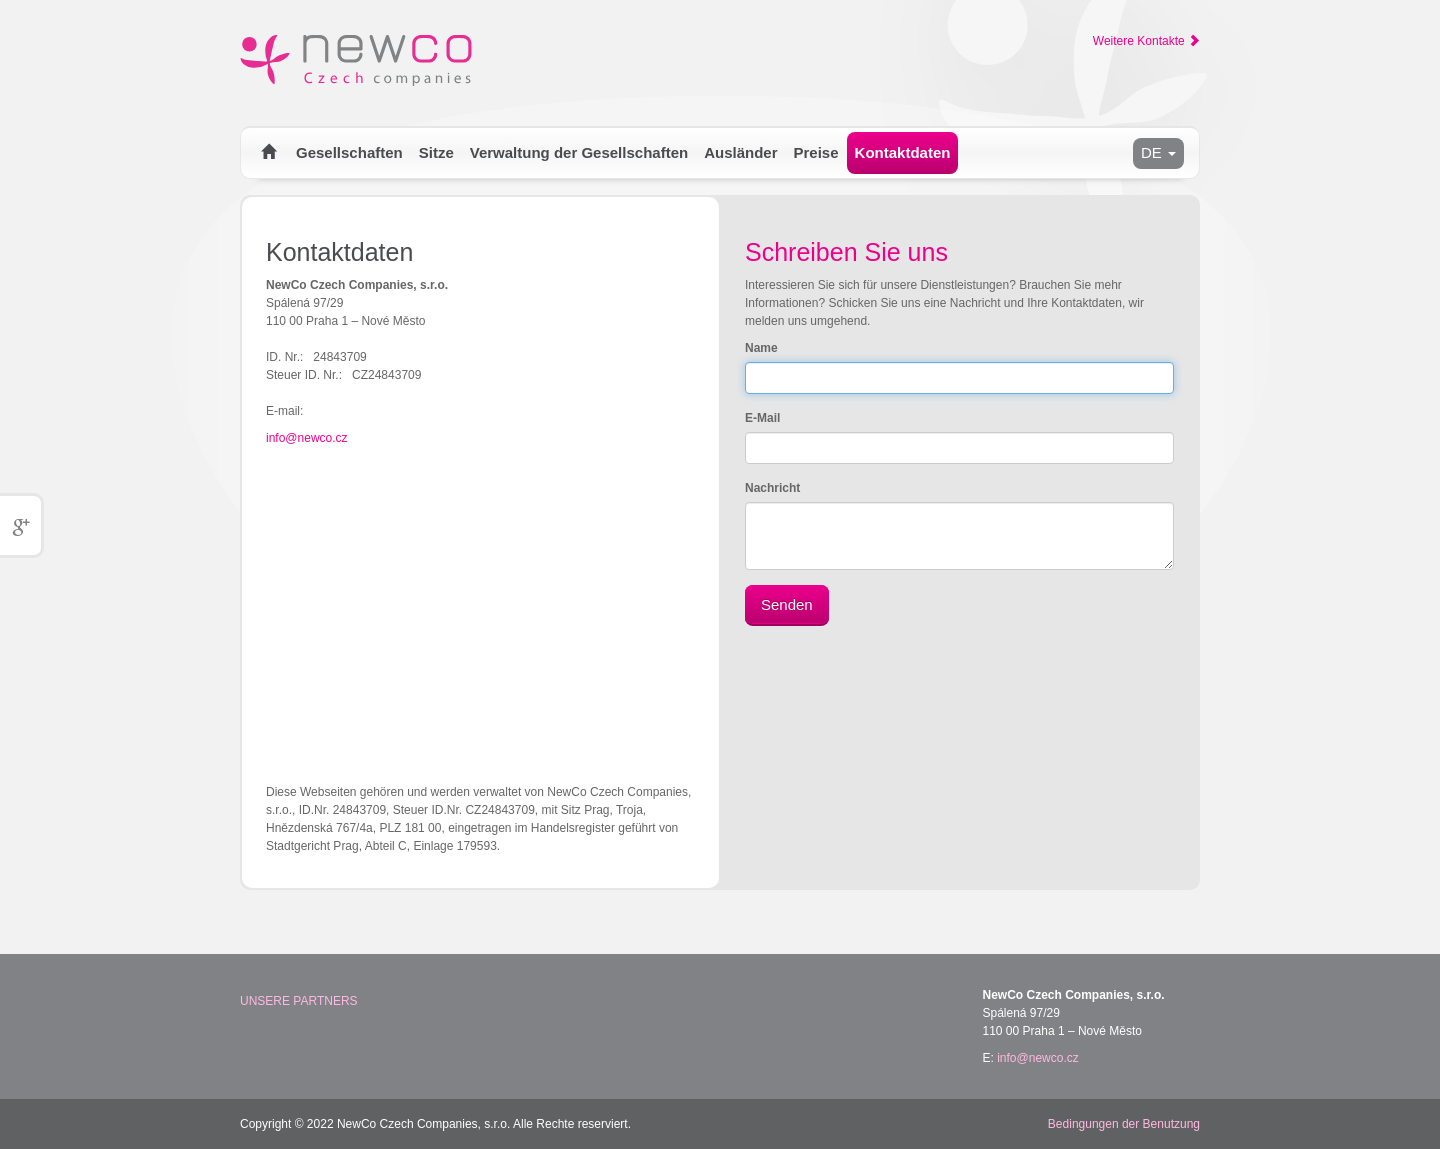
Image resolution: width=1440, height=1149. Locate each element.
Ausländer (740, 152)
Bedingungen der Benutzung (1124, 1124)
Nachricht (772, 488)
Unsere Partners (299, 1001)
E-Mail (762, 418)
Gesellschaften (349, 152)
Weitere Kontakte (1146, 41)
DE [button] (1158, 152)
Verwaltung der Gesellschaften (579, 152)
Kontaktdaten (903, 152)
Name (761, 348)
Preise (816, 152)
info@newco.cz (307, 438)
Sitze (436, 152)
